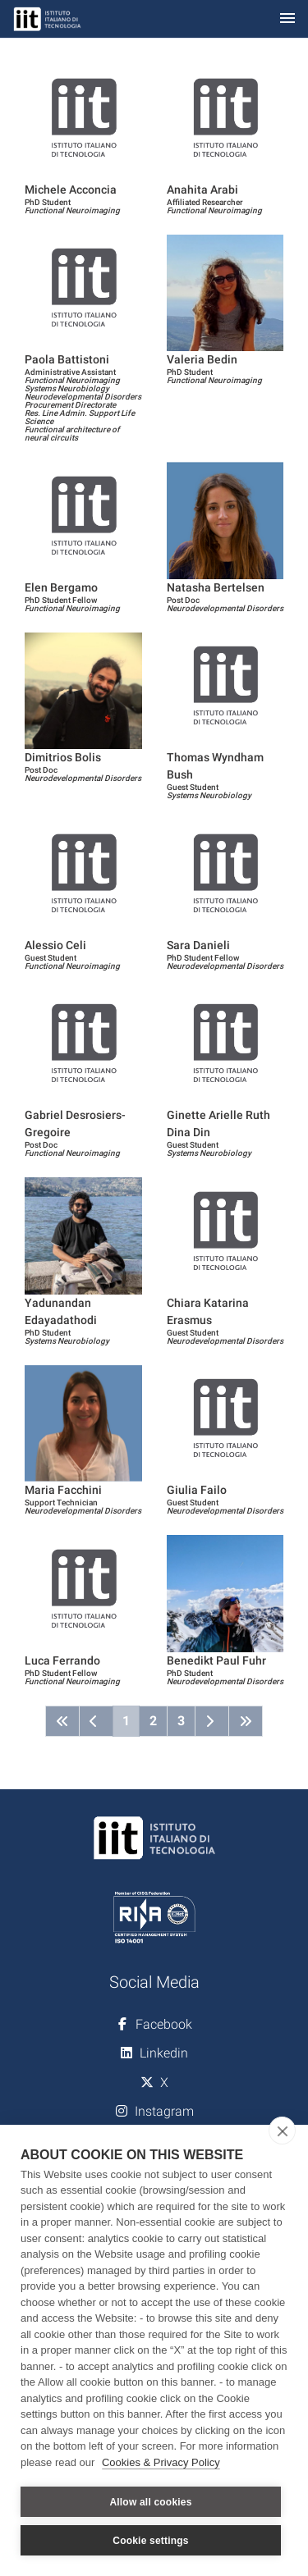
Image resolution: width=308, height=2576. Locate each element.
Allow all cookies (150, 2502)
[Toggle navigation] (287, 19)
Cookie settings (150, 2540)
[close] (282, 2130)
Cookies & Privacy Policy (161, 2462)
